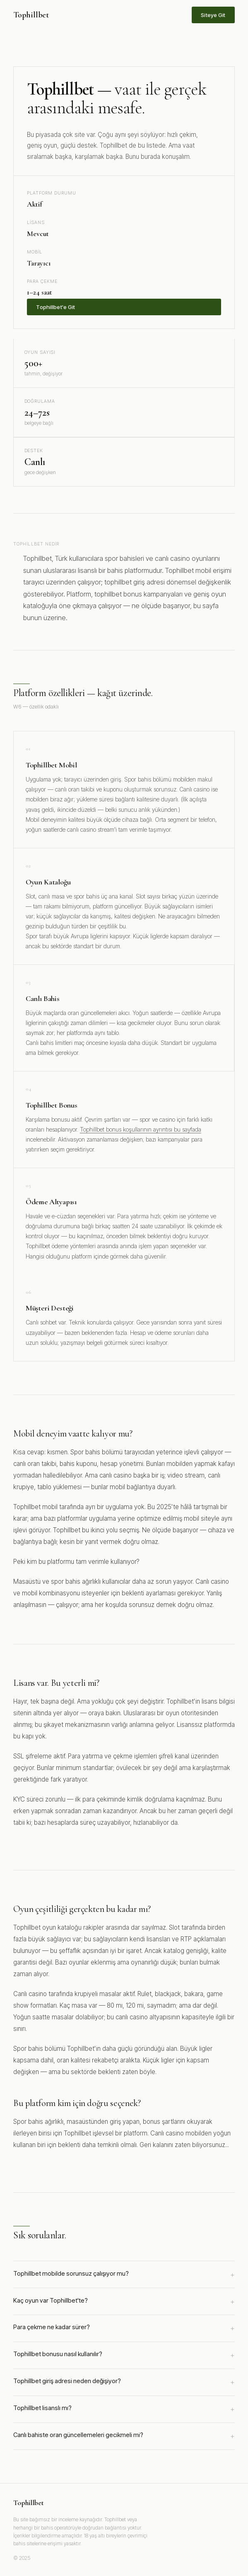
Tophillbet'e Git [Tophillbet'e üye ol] (55, 307)
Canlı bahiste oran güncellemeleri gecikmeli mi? (124, 2436)
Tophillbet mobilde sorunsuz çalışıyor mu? (124, 2274)
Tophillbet (31, 15)
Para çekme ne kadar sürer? (124, 2328)
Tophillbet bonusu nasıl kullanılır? (124, 2355)
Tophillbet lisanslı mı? (124, 2409)
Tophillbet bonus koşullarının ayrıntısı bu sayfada (140, 1129)
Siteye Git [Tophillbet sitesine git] (213, 15)
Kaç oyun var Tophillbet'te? (124, 2301)
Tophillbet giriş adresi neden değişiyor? (124, 2382)
